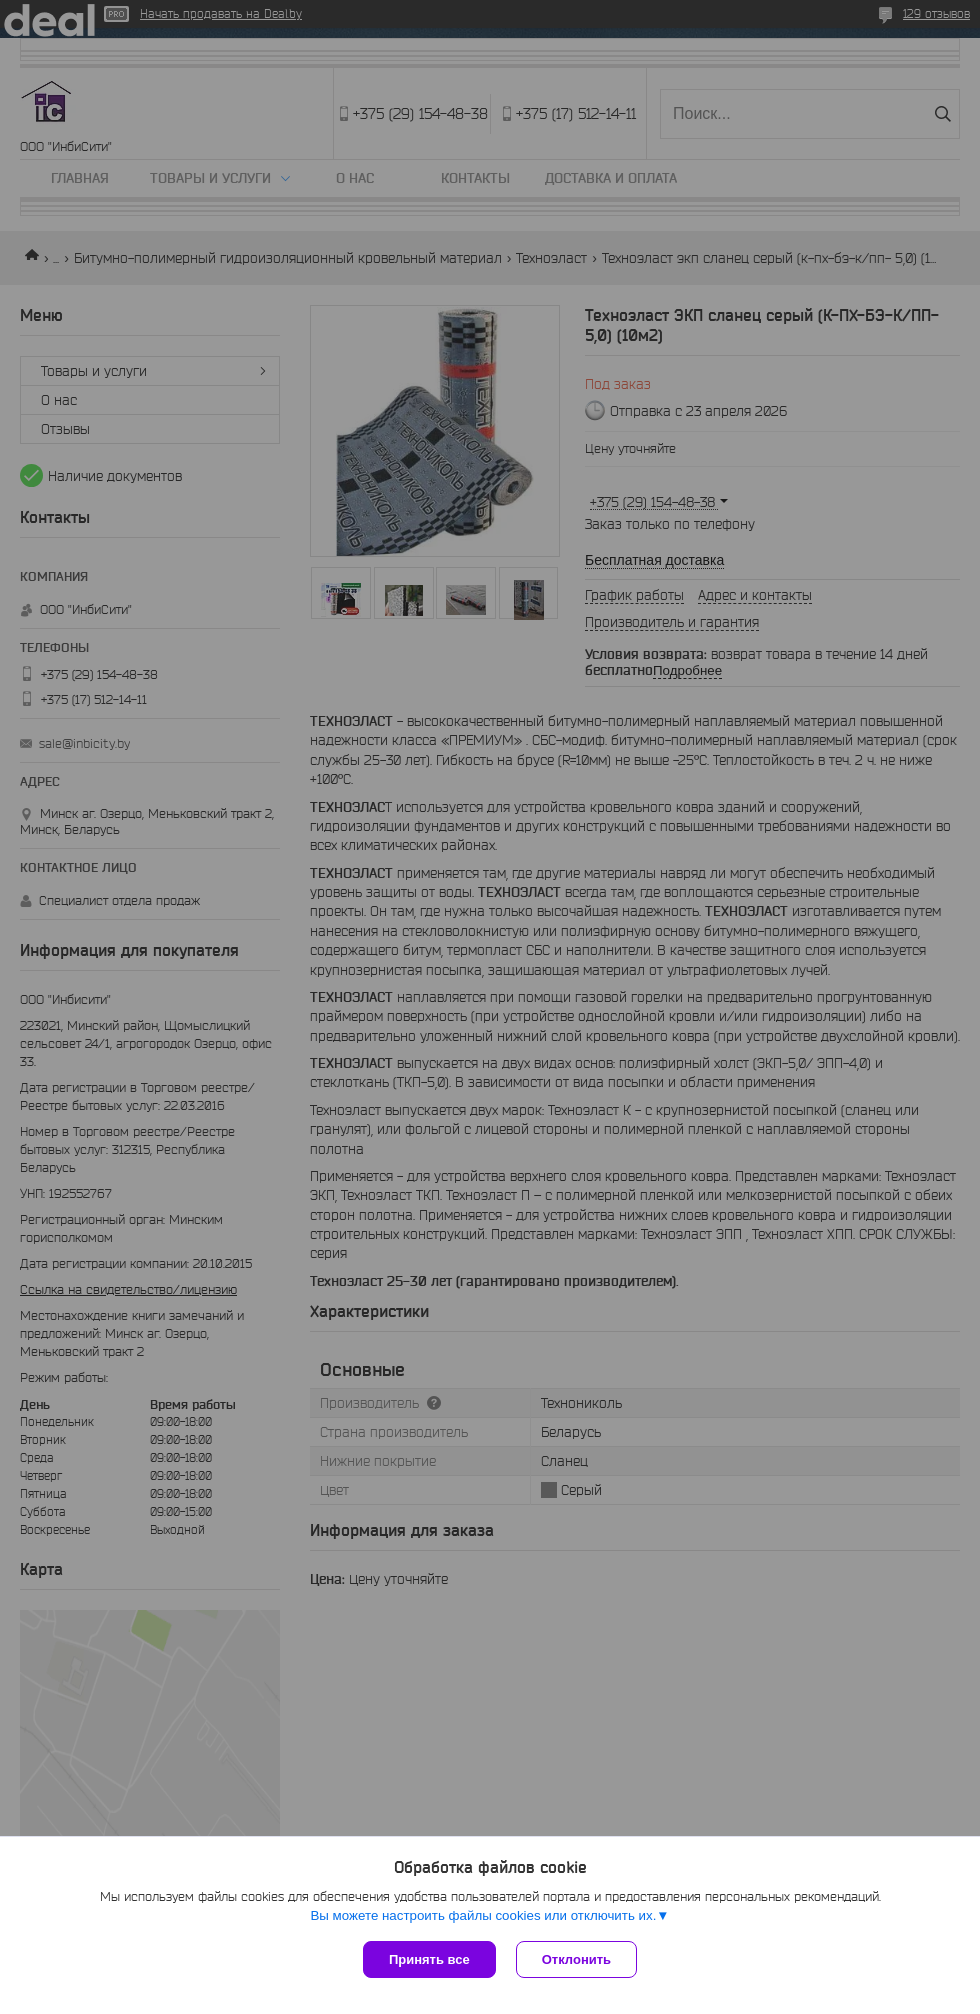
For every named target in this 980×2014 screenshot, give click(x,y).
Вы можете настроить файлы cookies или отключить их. (483, 1915)
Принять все (429, 1959)
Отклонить (576, 1959)
